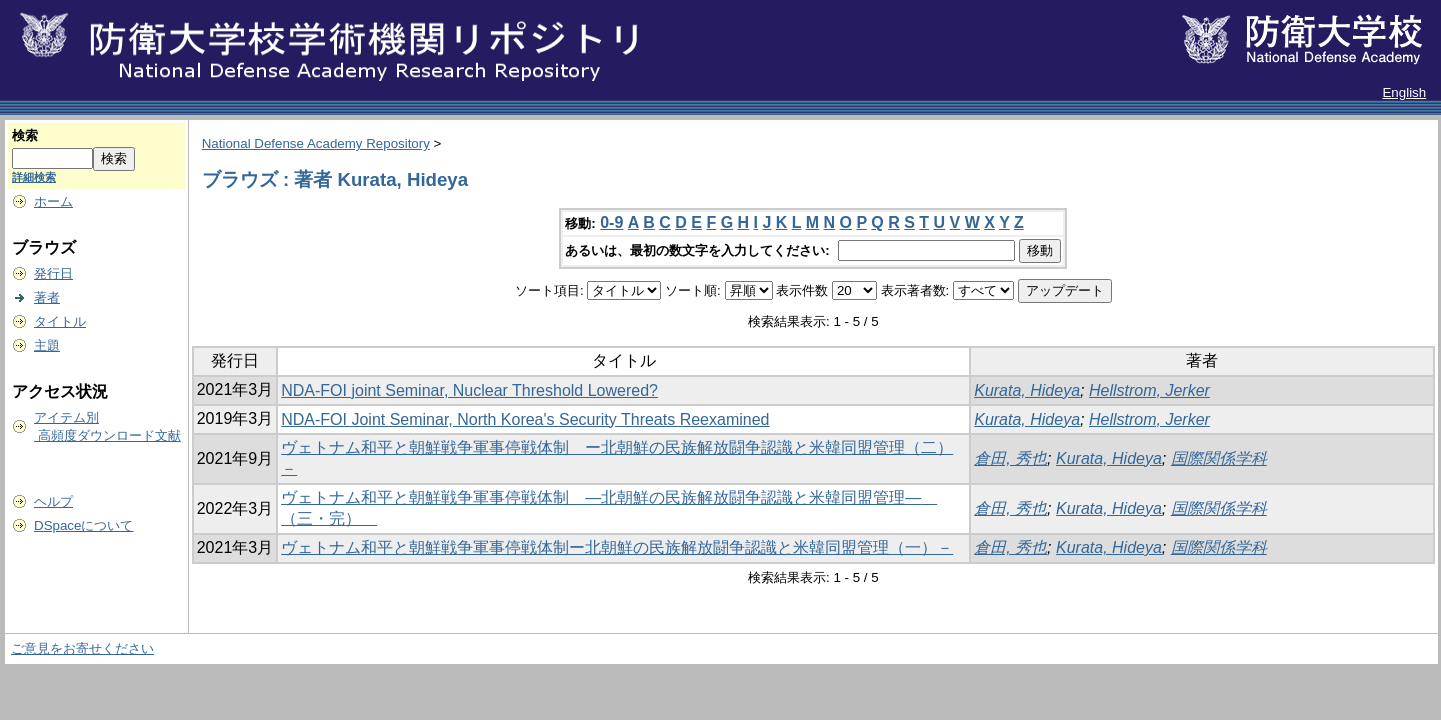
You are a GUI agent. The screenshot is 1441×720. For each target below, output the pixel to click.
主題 (47, 345)
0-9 (611, 222)
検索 (25, 135)
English (1404, 92)
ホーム (53, 201)
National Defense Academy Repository (316, 143)
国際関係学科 (1219, 458)
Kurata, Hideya (1027, 390)
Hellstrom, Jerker (1149, 390)
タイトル (60, 321)
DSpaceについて (83, 525)
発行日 (53, 273)
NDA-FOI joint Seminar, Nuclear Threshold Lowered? (469, 390)
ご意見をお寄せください (82, 648)
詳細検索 (34, 177)
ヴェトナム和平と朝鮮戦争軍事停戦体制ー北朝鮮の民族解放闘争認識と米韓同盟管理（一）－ (617, 547)
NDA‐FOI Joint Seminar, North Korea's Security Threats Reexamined (525, 419)
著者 (47, 297)
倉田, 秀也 (1010, 458)
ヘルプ (53, 501)
